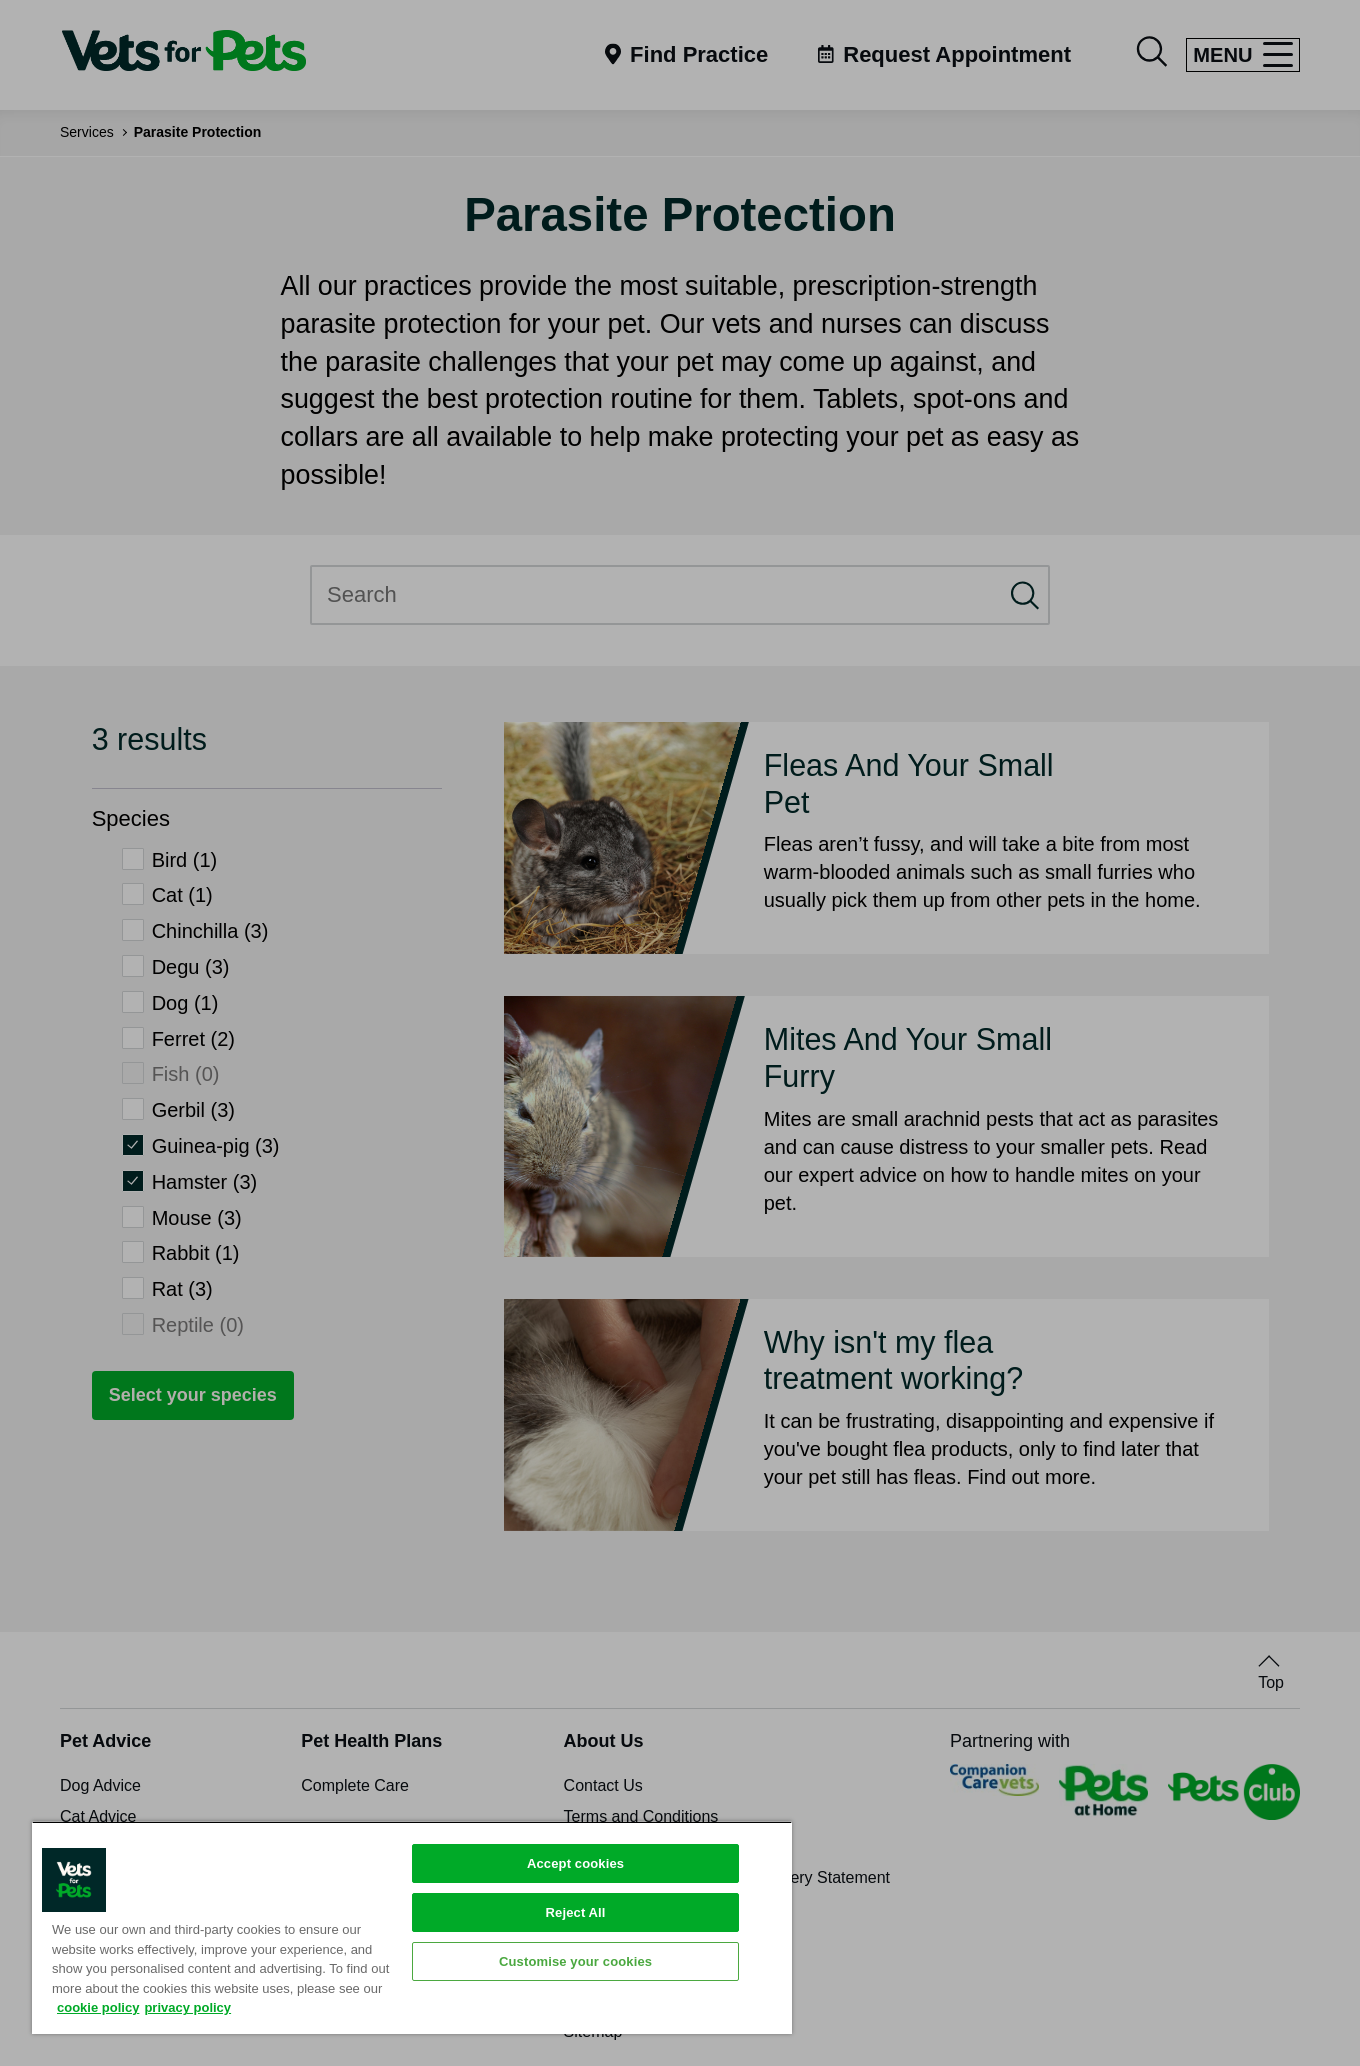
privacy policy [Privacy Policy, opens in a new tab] (187, 2007)
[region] (412, 1927)
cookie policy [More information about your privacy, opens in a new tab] (98, 2007)
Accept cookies (575, 1863)
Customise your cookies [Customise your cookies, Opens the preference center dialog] (575, 1961)
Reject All (576, 1912)
